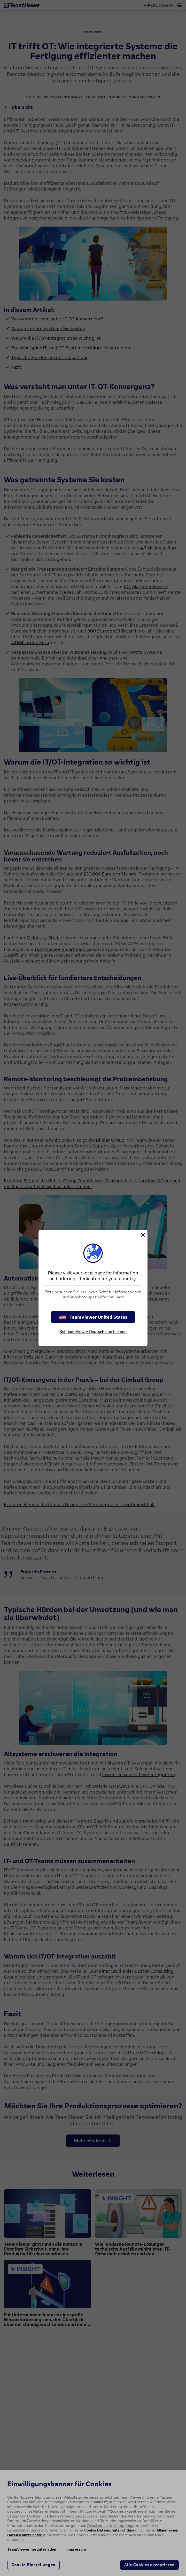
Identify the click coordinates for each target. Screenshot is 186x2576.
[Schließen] (142, 1235)
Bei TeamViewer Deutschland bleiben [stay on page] (93, 1331)
